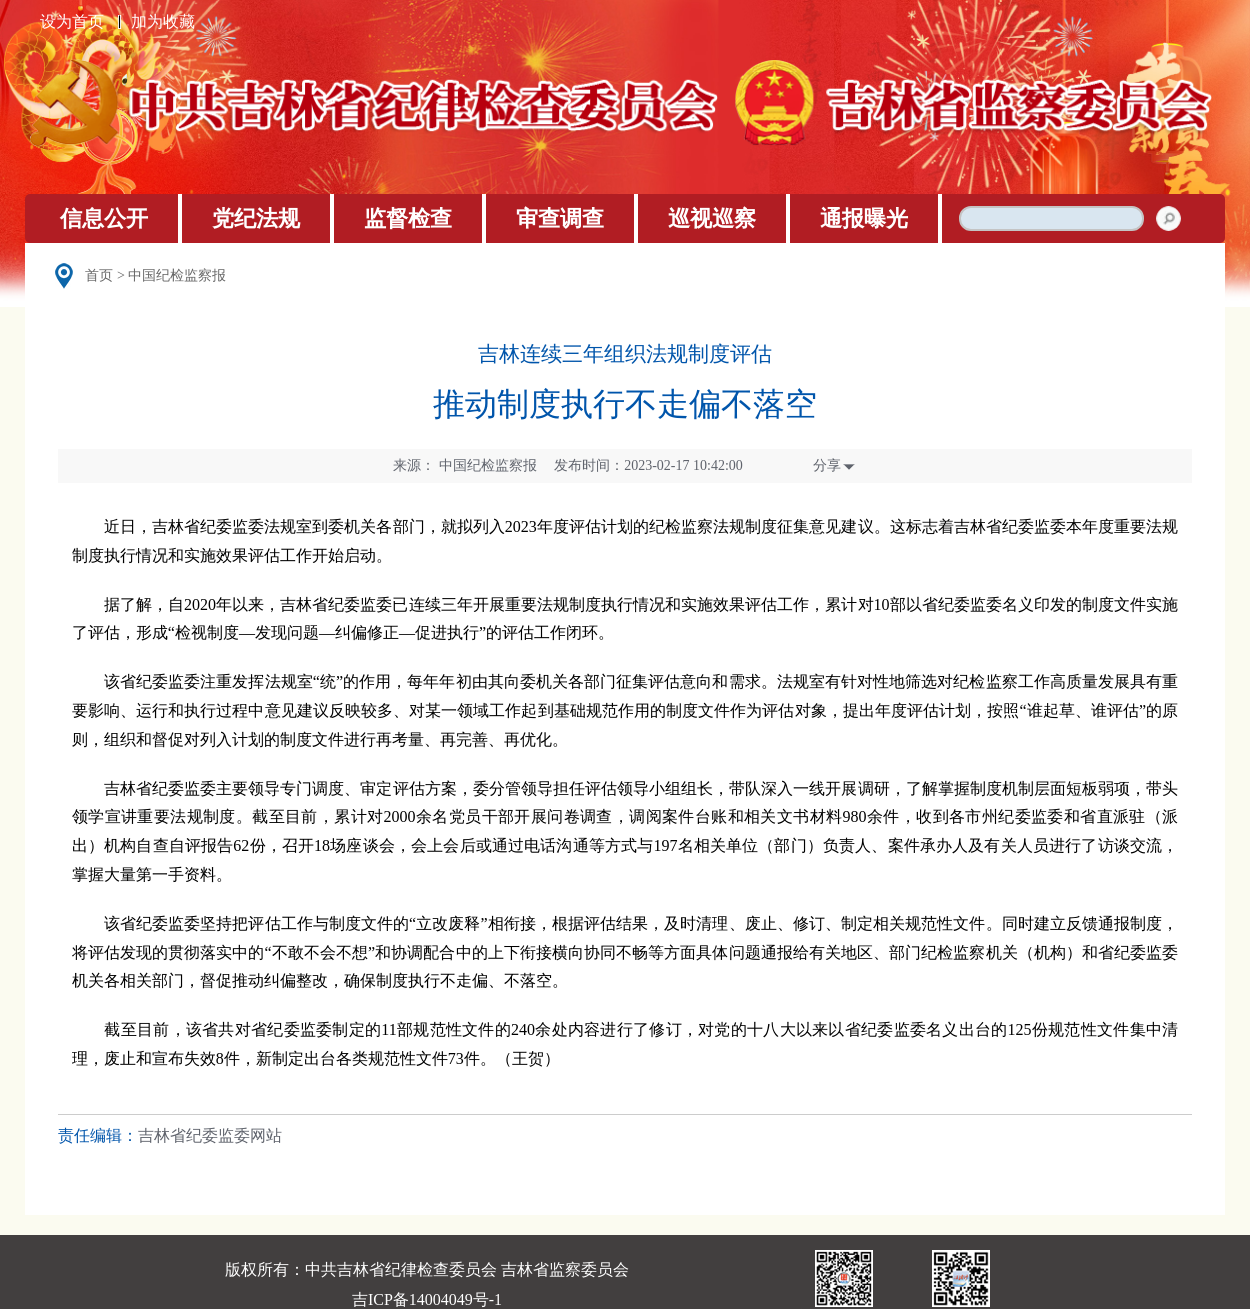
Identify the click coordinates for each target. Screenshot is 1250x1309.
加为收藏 (163, 21)
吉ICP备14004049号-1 (427, 1299)
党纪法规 (256, 218)
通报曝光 (864, 218)
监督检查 (408, 218)
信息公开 (104, 218)
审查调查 (560, 218)
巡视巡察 (712, 218)
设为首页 (72, 21)
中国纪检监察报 (177, 275)
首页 (99, 275)
